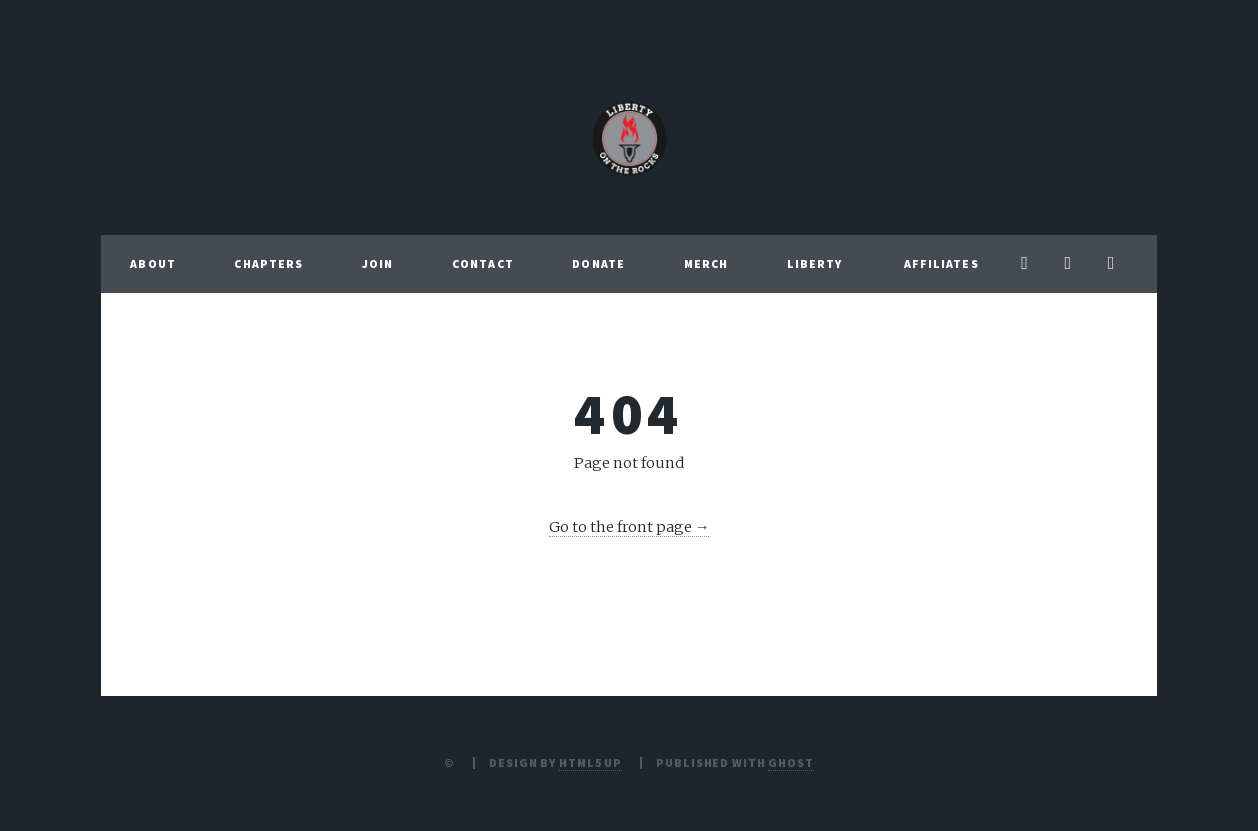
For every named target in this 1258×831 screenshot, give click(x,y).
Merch (706, 263)
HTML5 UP (590, 762)
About (153, 263)
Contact (483, 263)
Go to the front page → (629, 527)
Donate (598, 263)
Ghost (790, 762)
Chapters (268, 263)
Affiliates (941, 263)
